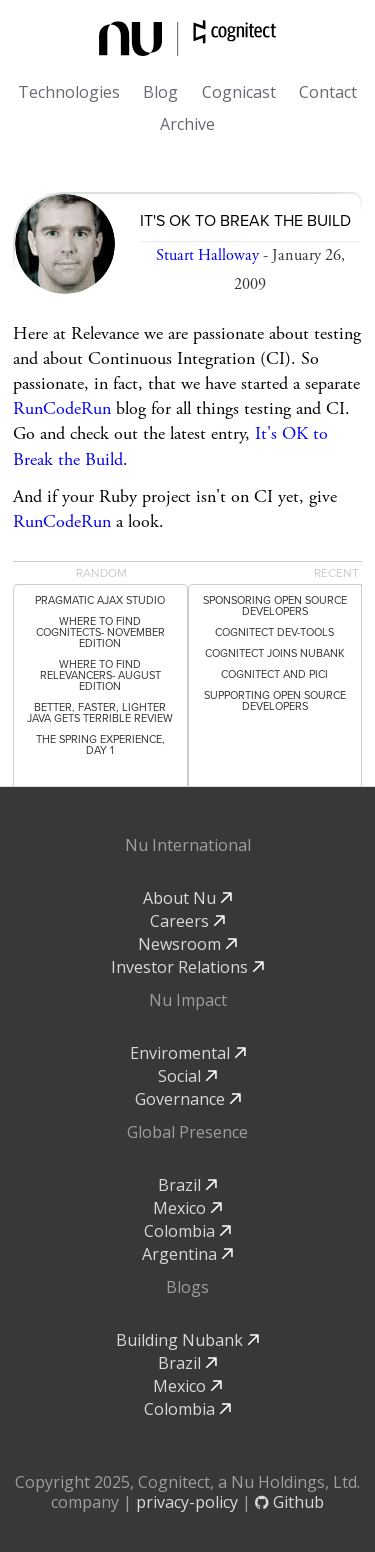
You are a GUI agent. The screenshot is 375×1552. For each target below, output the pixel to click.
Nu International (188, 845)
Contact (328, 92)
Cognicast (239, 92)
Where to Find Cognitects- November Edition (100, 632)
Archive (187, 124)
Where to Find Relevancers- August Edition (100, 675)
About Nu (187, 898)
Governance (188, 1099)
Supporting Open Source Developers (275, 701)
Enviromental (188, 1053)
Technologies (69, 92)
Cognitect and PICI (274, 674)
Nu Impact (188, 1000)
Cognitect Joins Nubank (275, 653)
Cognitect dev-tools (274, 632)
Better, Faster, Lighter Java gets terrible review (100, 713)
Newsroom (187, 944)
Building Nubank (187, 1340)
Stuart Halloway (207, 255)
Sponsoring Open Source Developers (275, 606)
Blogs (187, 1287)
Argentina (187, 1254)
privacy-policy (187, 1502)
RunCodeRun (62, 408)
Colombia (187, 1231)
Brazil (187, 1185)
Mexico (187, 1208)
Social (187, 1076)
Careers (187, 921)
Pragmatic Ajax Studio (100, 600)
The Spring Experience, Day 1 (100, 745)
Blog (160, 92)
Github (289, 1502)
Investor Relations (187, 967)
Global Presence (187, 1132)
